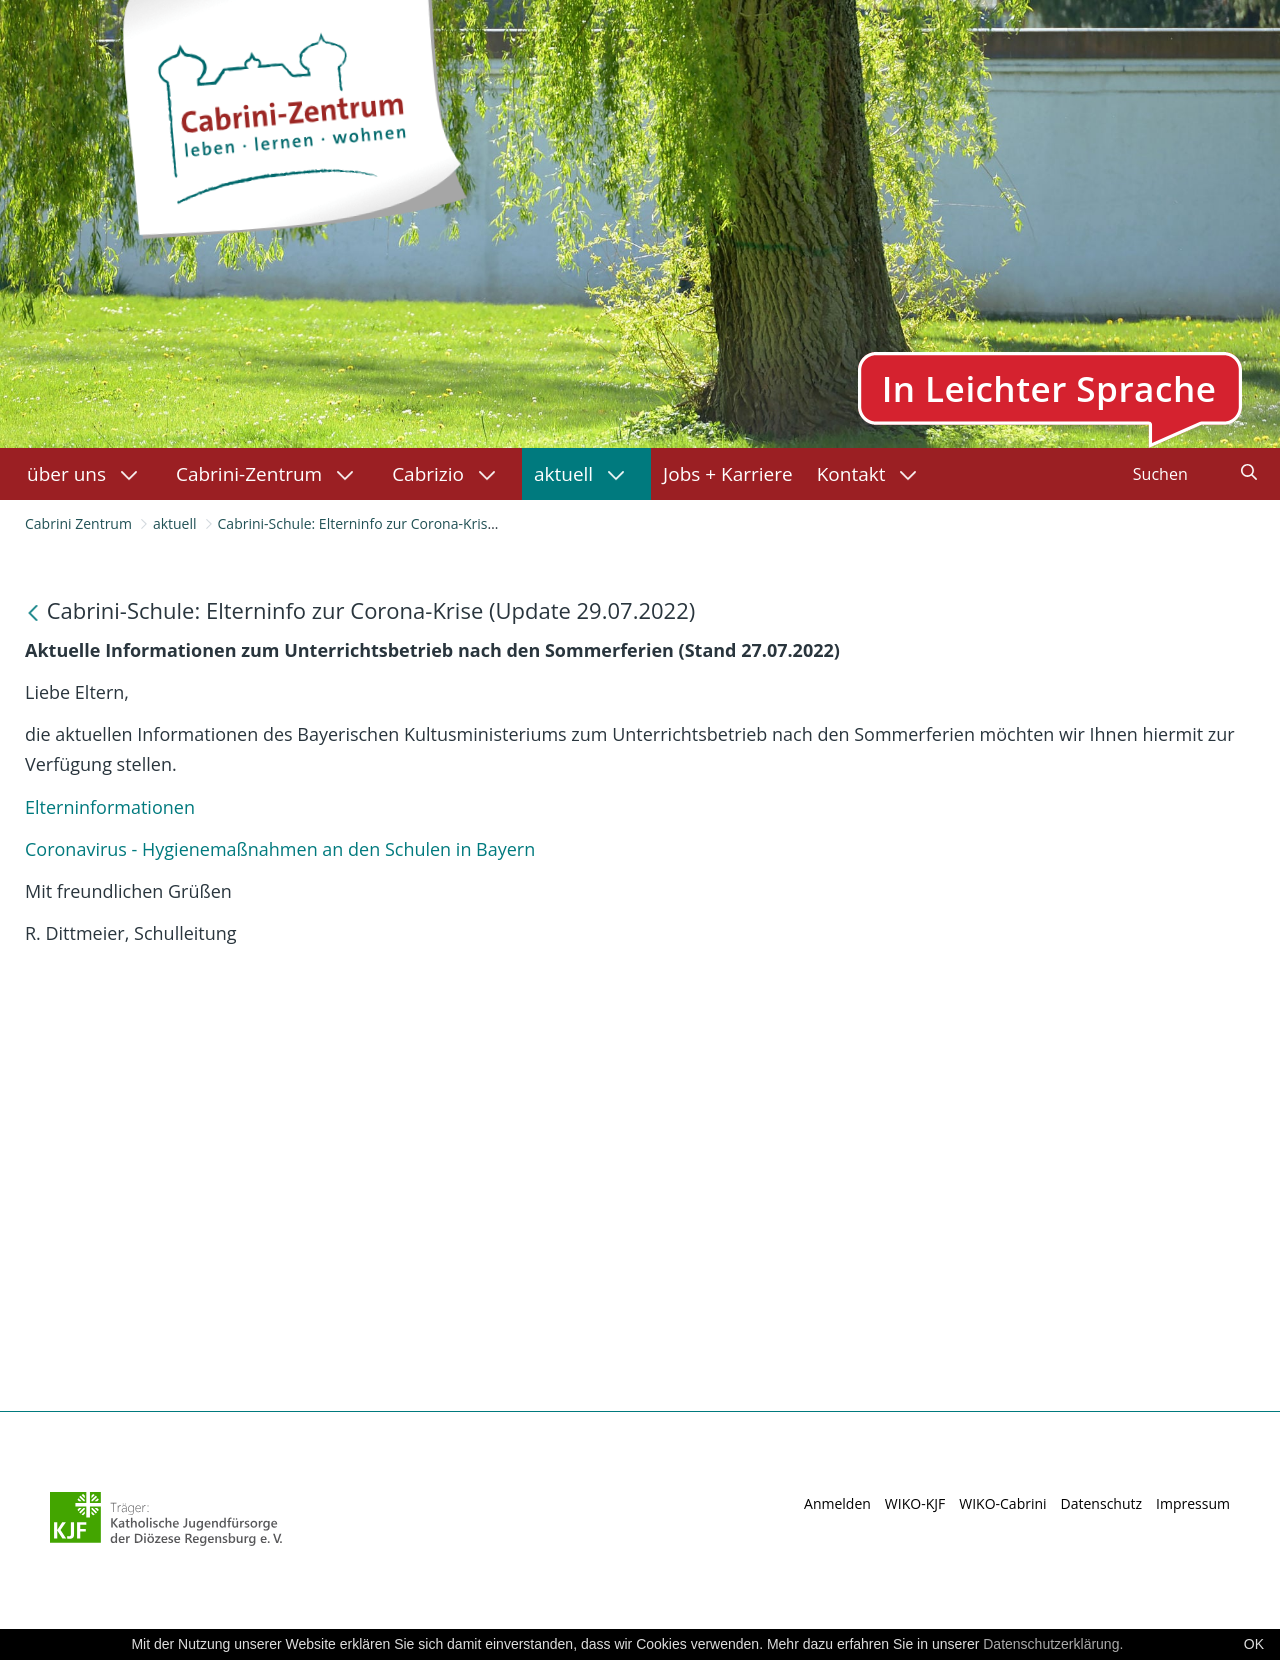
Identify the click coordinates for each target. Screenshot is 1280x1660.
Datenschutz (1101, 1503)
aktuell (175, 523)
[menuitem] (89, 474)
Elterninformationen (110, 807)
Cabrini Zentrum (78, 523)
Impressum (1193, 1503)
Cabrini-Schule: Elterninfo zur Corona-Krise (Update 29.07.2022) (424, 523)
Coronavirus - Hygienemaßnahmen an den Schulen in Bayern (282, 849)
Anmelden (837, 1503)
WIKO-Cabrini (1002, 1503)
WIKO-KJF (915, 1503)
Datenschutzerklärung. (1053, 1644)
